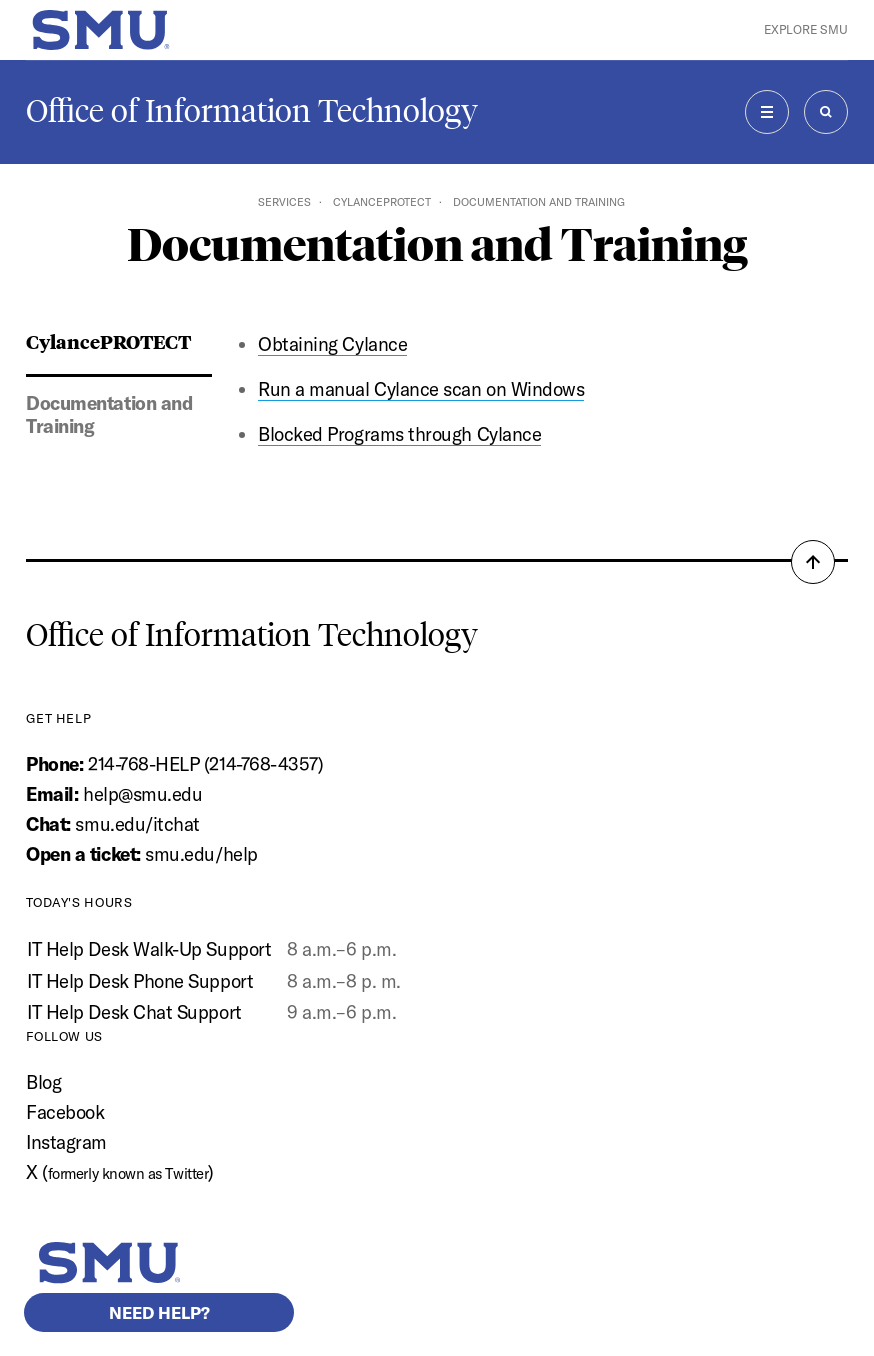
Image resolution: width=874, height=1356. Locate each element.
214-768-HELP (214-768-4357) (205, 764)
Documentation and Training (109, 414)
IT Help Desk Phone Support (140, 981)
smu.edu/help (201, 854)
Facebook (65, 1112)
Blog (43, 1082)
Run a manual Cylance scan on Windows (421, 389)
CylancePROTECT (382, 202)
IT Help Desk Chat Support (134, 1012)
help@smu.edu (142, 794)
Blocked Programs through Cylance (399, 434)
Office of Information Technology (252, 111)
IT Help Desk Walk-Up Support (149, 949)
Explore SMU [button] (806, 29)
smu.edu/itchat (137, 824)
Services (284, 202)
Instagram (66, 1142)
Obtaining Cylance (332, 344)
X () (120, 1172)
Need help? (159, 1312)
